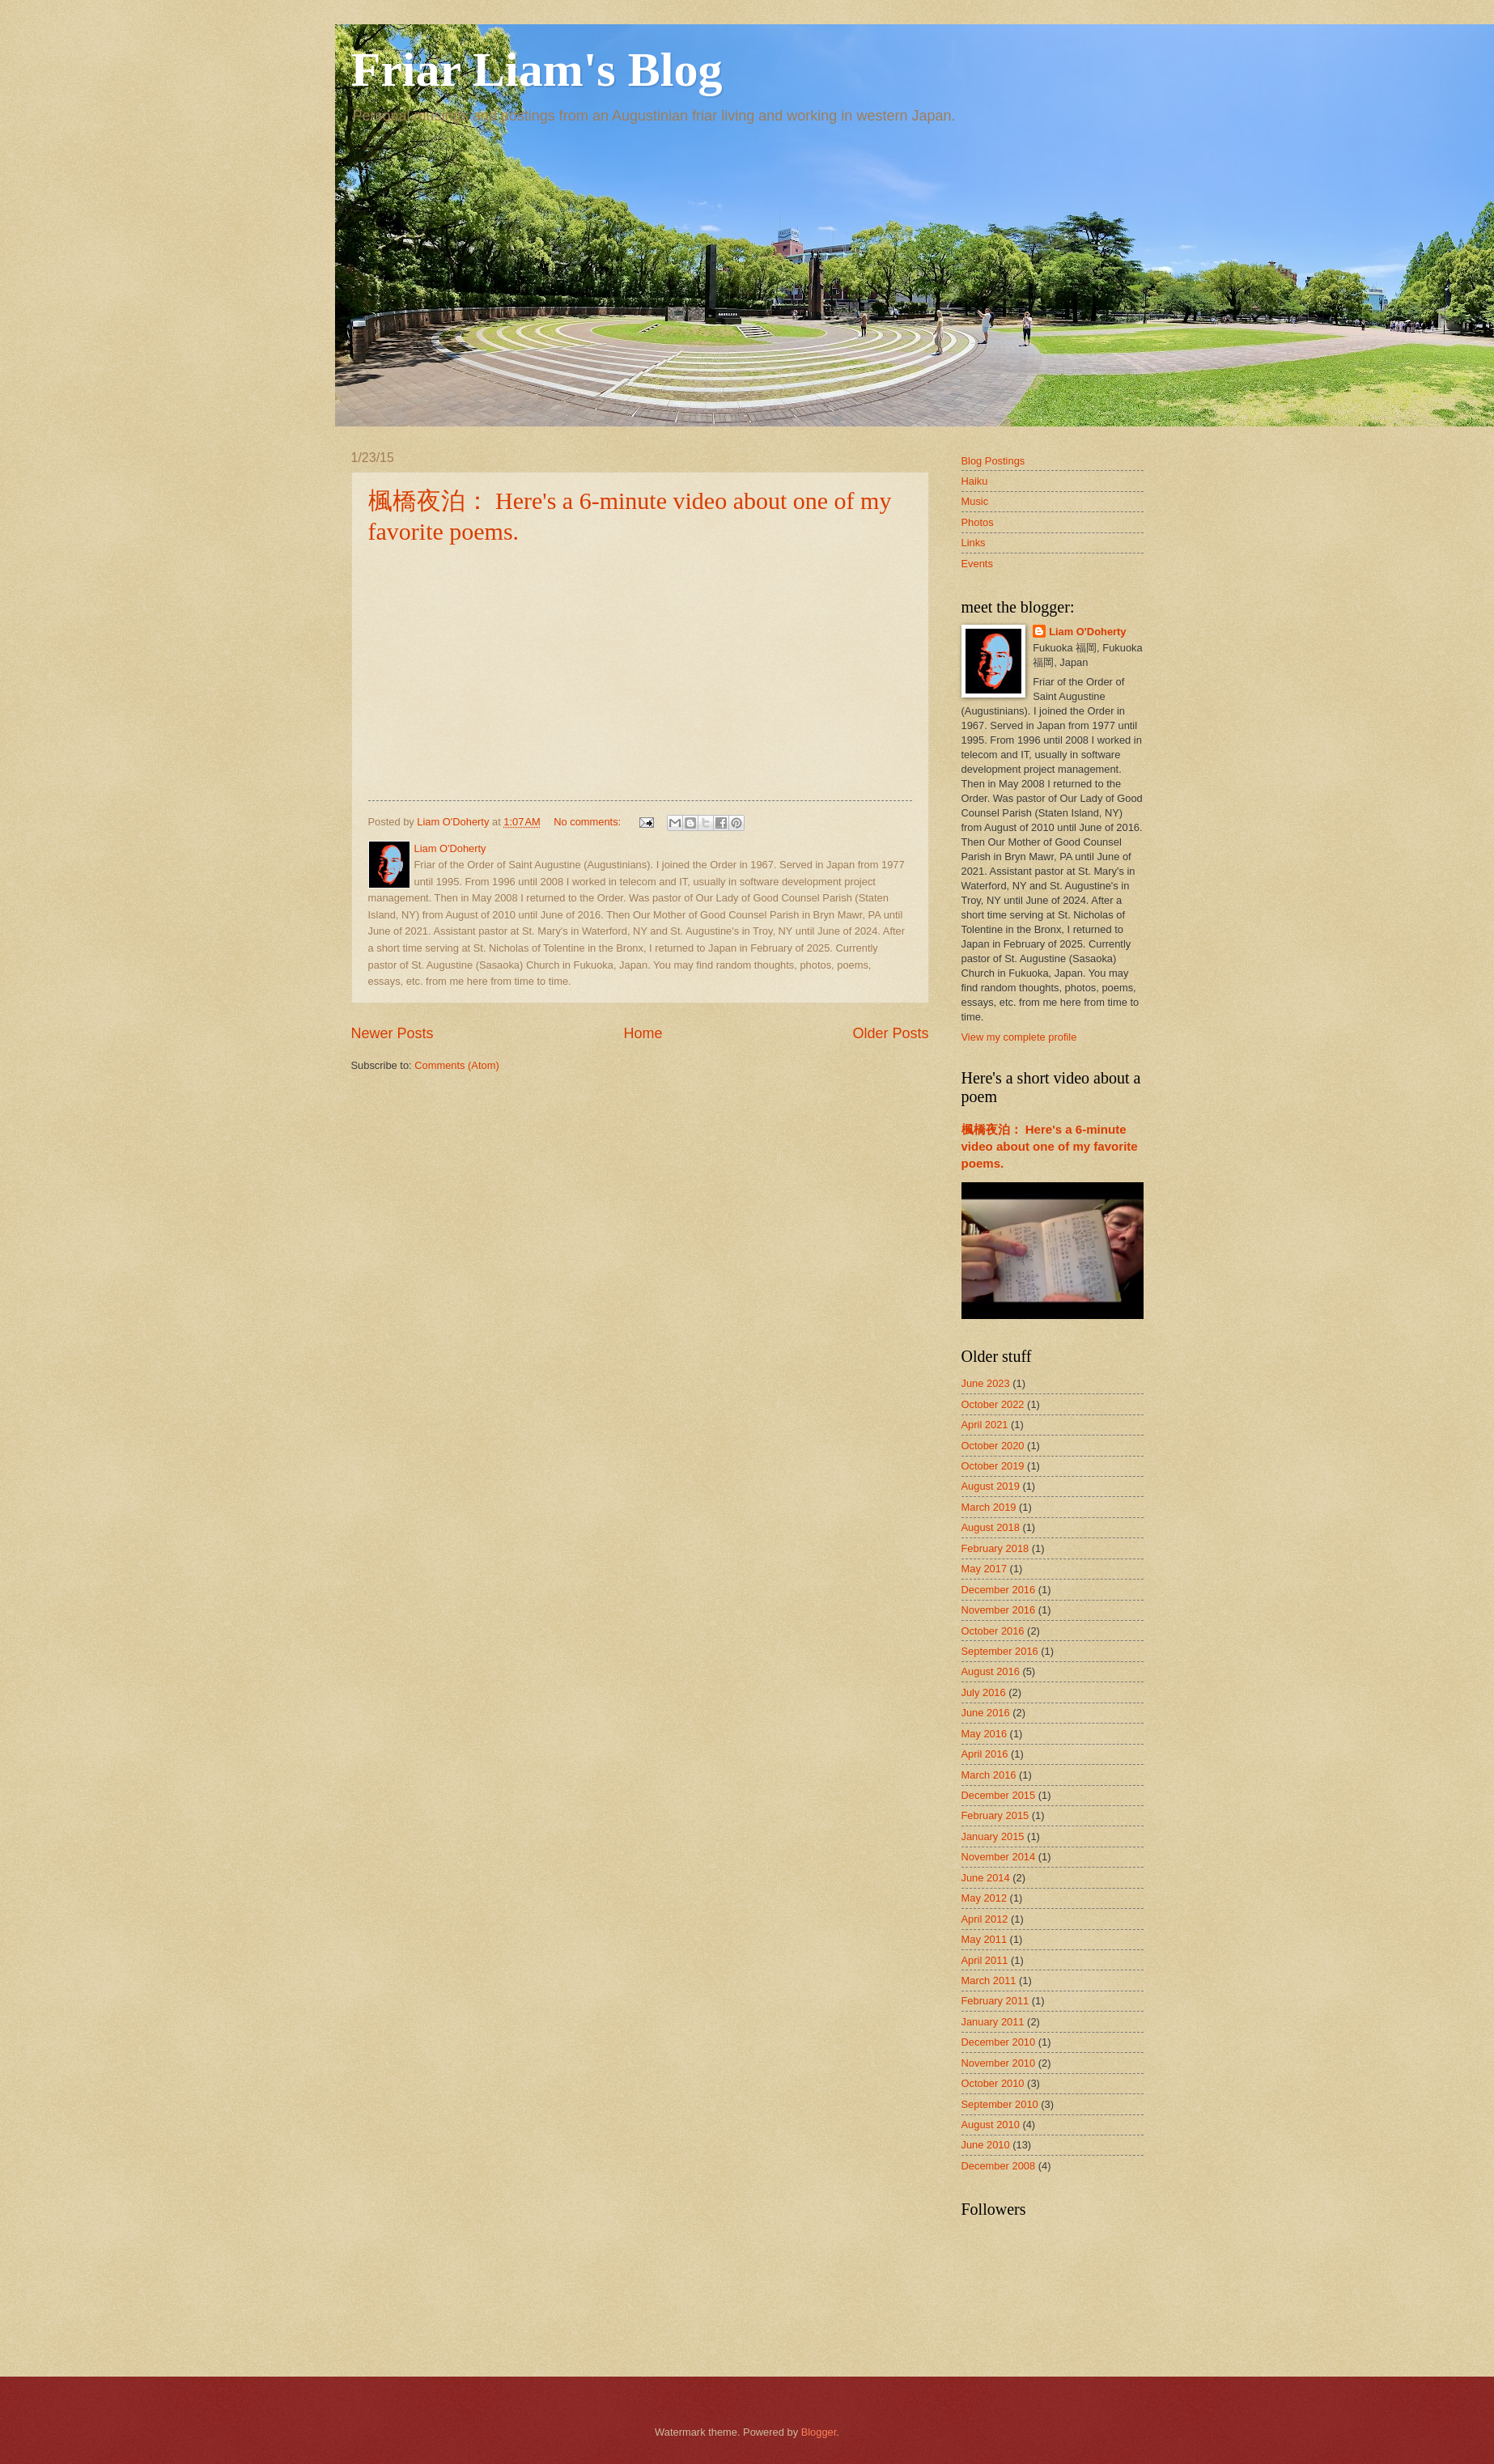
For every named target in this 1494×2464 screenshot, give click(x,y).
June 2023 (985, 1383)
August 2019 (990, 1486)
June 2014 (985, 1878)
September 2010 (999, 2104)
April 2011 (984, 1960)
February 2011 (995, 2001)
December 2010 (998, 2042)
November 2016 (998, 1610)
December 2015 (998, 1795)
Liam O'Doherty (1087, 632)
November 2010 (998, 2063)
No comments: (589, 822)
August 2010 (990, 2124)
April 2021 (984, 1425)
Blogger (819, 2432)
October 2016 (993, 1631)
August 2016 (990, 1671)
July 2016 (983, 1692)
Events (977, 564)
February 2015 (995, 1815)
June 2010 (985, 2145)
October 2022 (993, 1404)
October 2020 (993, 1446)
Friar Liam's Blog (537, 69)
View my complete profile (1019, 1037)
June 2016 (985, 1713)
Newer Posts (392, 1033)
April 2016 (984, 1754)
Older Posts (890, 1033)
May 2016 (984, 1734)
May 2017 (984, 1569)
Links (973, 542)
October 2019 (993, 1466)
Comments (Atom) (456, 1065)
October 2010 (993, 2083)
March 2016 (989, 1775)
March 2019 (989, 1507)
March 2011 (989, 1980)
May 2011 (984, 1939)
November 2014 (998, 1857)
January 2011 (993, 2022)
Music (975, 501)
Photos (977, 522)
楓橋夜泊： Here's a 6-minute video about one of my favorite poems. (1049, 1146)
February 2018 (995, 1548)
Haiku (974, 481)
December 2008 (998, 2166)
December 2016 (998, 1590)
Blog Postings (993, 461)
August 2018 (990, 1527)
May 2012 (984, 1898)
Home (642, 1033)
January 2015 (993, 1836)
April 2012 (984, 1919)
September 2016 (999, 1651)
